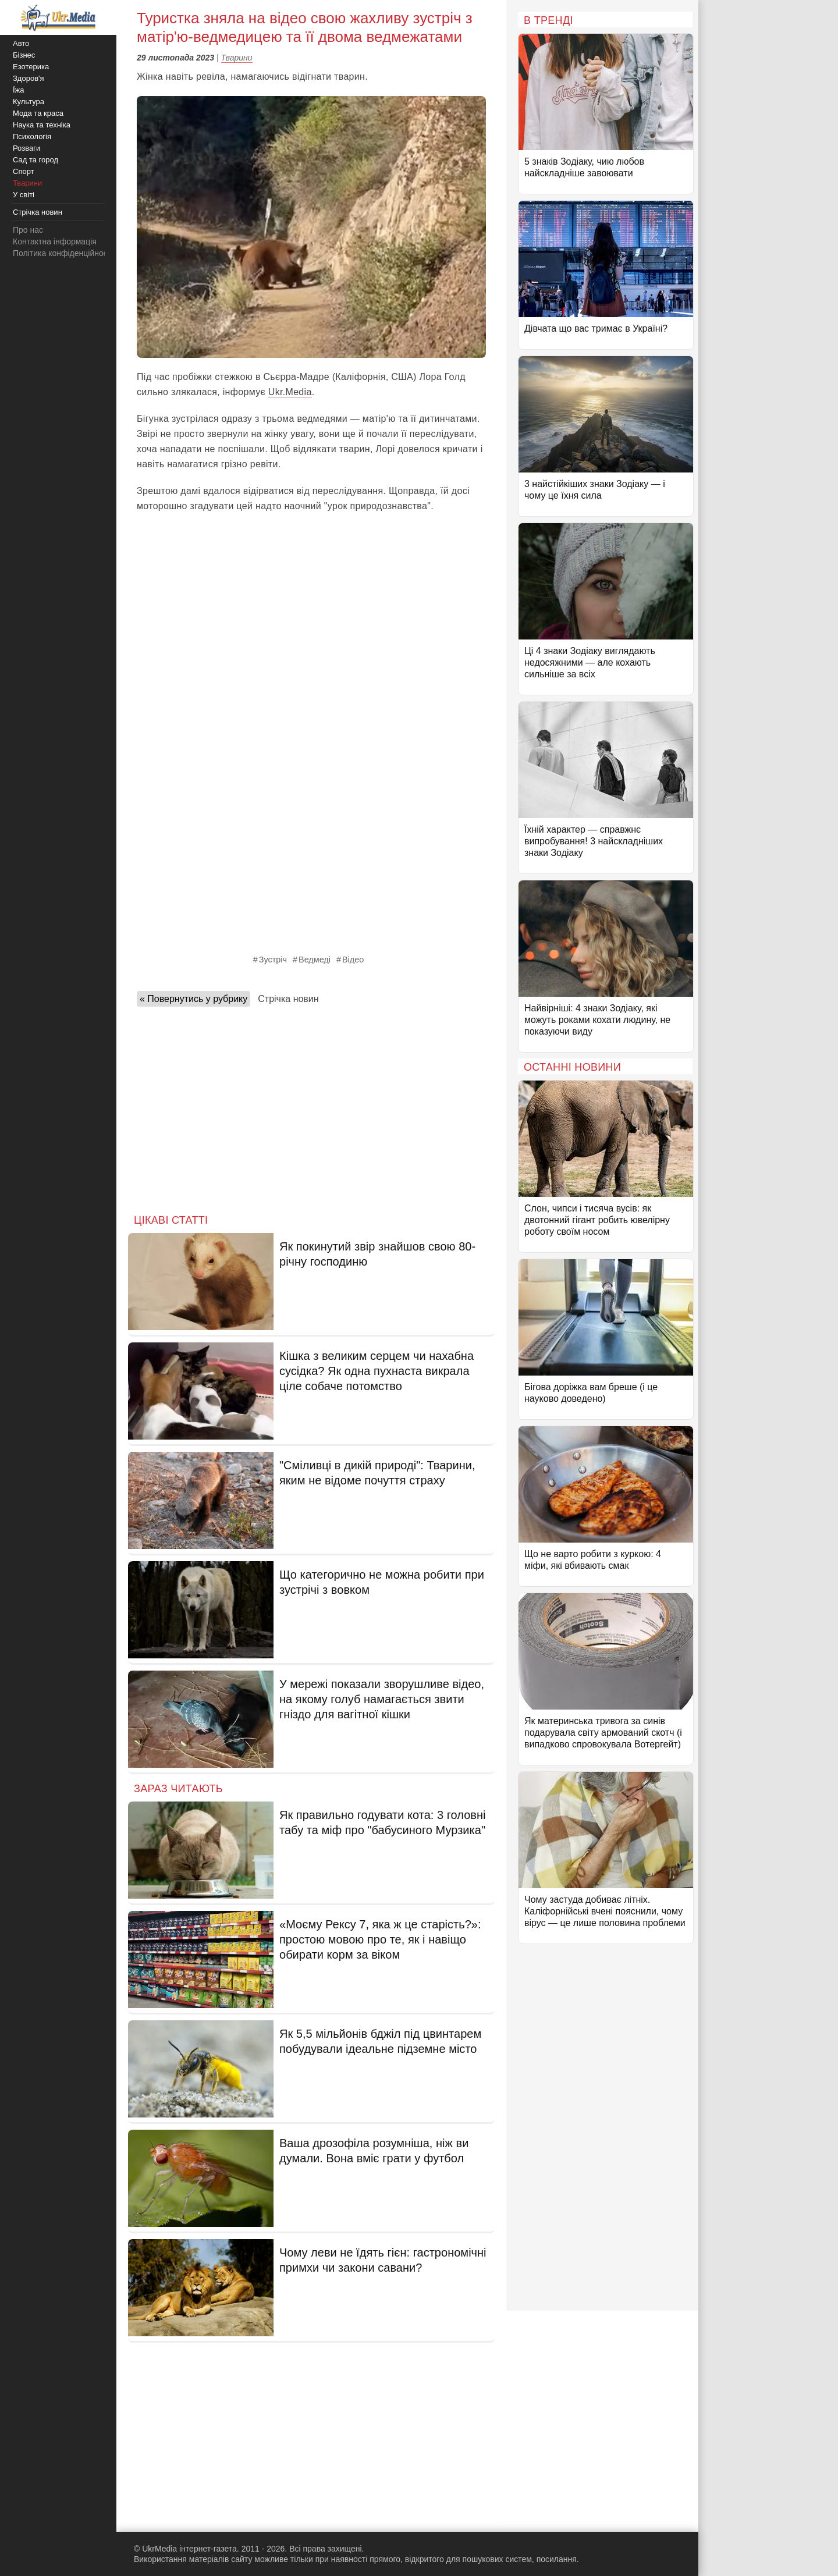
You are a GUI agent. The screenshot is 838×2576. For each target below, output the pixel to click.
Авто (21, 43)
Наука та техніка (41, 124)
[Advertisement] (311, 1106)
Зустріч (273, 959)
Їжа (18, 90)
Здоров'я (28, 78)
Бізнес (24, 55)
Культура (28, 101)
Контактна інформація (55, 241)
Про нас (28, 229)
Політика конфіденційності (63, 253)
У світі (23, 194)
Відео (353, 959)
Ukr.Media (290, 392)
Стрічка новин (288, 999)
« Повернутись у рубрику (193, 999)
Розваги (26, 148)
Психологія (32, 136)
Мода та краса (38, 113)
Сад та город (35, 159)
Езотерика (31, 66)
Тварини (237, 57)
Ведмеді (315, 959)
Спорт (23, 171)
